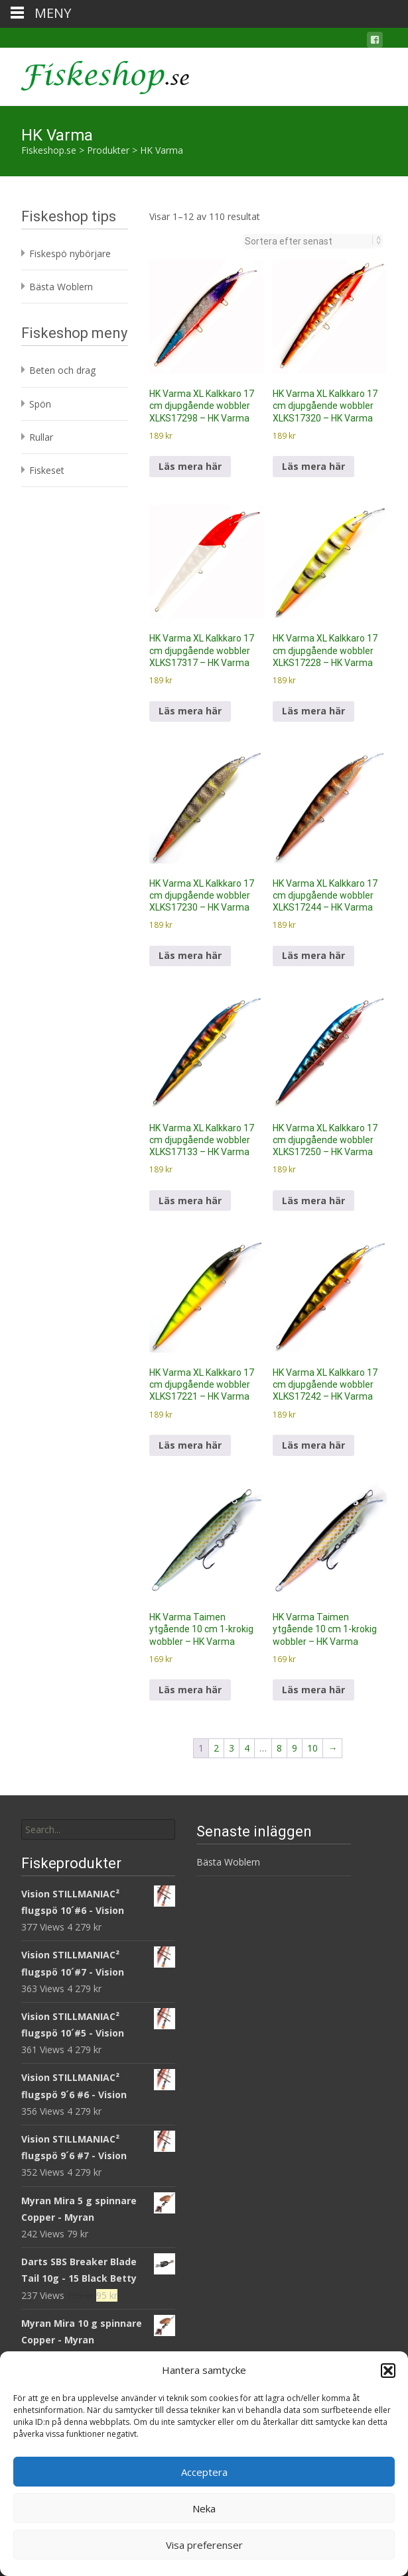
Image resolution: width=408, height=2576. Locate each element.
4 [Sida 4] (246, 1748)
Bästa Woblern (61, 286)
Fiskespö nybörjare (70, 253)
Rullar (41, 437)
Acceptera (204, 2472)
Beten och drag (62, 370)
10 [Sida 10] (312, 1748)
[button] (388, 2370)
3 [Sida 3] (231, 1748)
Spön (40, 404)
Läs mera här (190, 466)
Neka (204, 2508)
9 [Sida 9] (294, 1748)
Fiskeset (46, 470)
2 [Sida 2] (216, 1748)
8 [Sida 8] (279, 1748)
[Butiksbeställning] (309, 241)
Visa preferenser (204, 2544)
